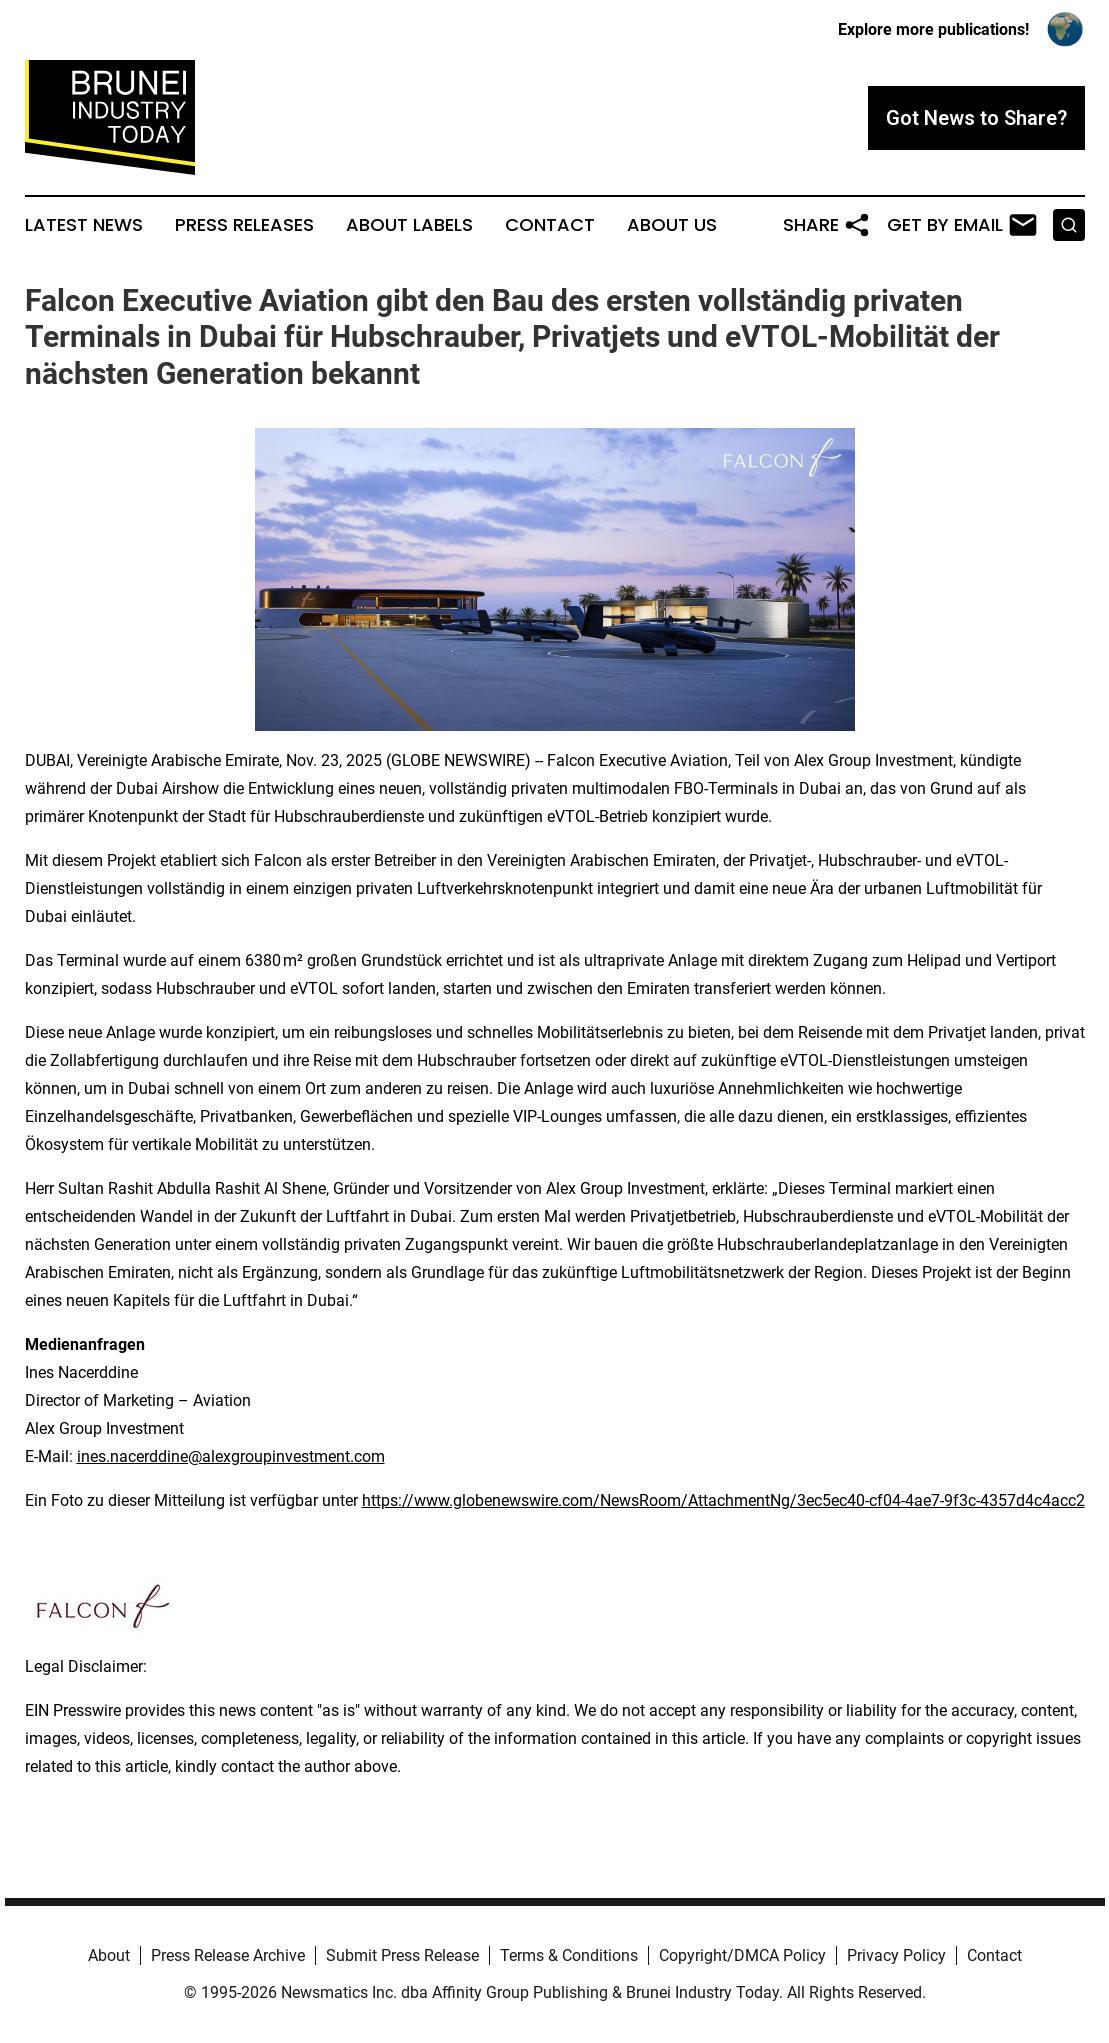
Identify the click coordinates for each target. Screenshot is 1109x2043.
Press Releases (244, 225)
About (109, 1955)
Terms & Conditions (569, 1955)
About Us (672, 225)
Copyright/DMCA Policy (742, 1955)
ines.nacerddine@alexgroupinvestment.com (231, 1456)
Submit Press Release (402, 1955)
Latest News (84, 225)
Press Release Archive (228, 1955)
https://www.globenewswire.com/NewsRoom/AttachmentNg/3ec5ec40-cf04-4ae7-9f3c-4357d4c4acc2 (723, 1500)
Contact (550, 225)
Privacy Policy (896, 1955)
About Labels (409, 225)
